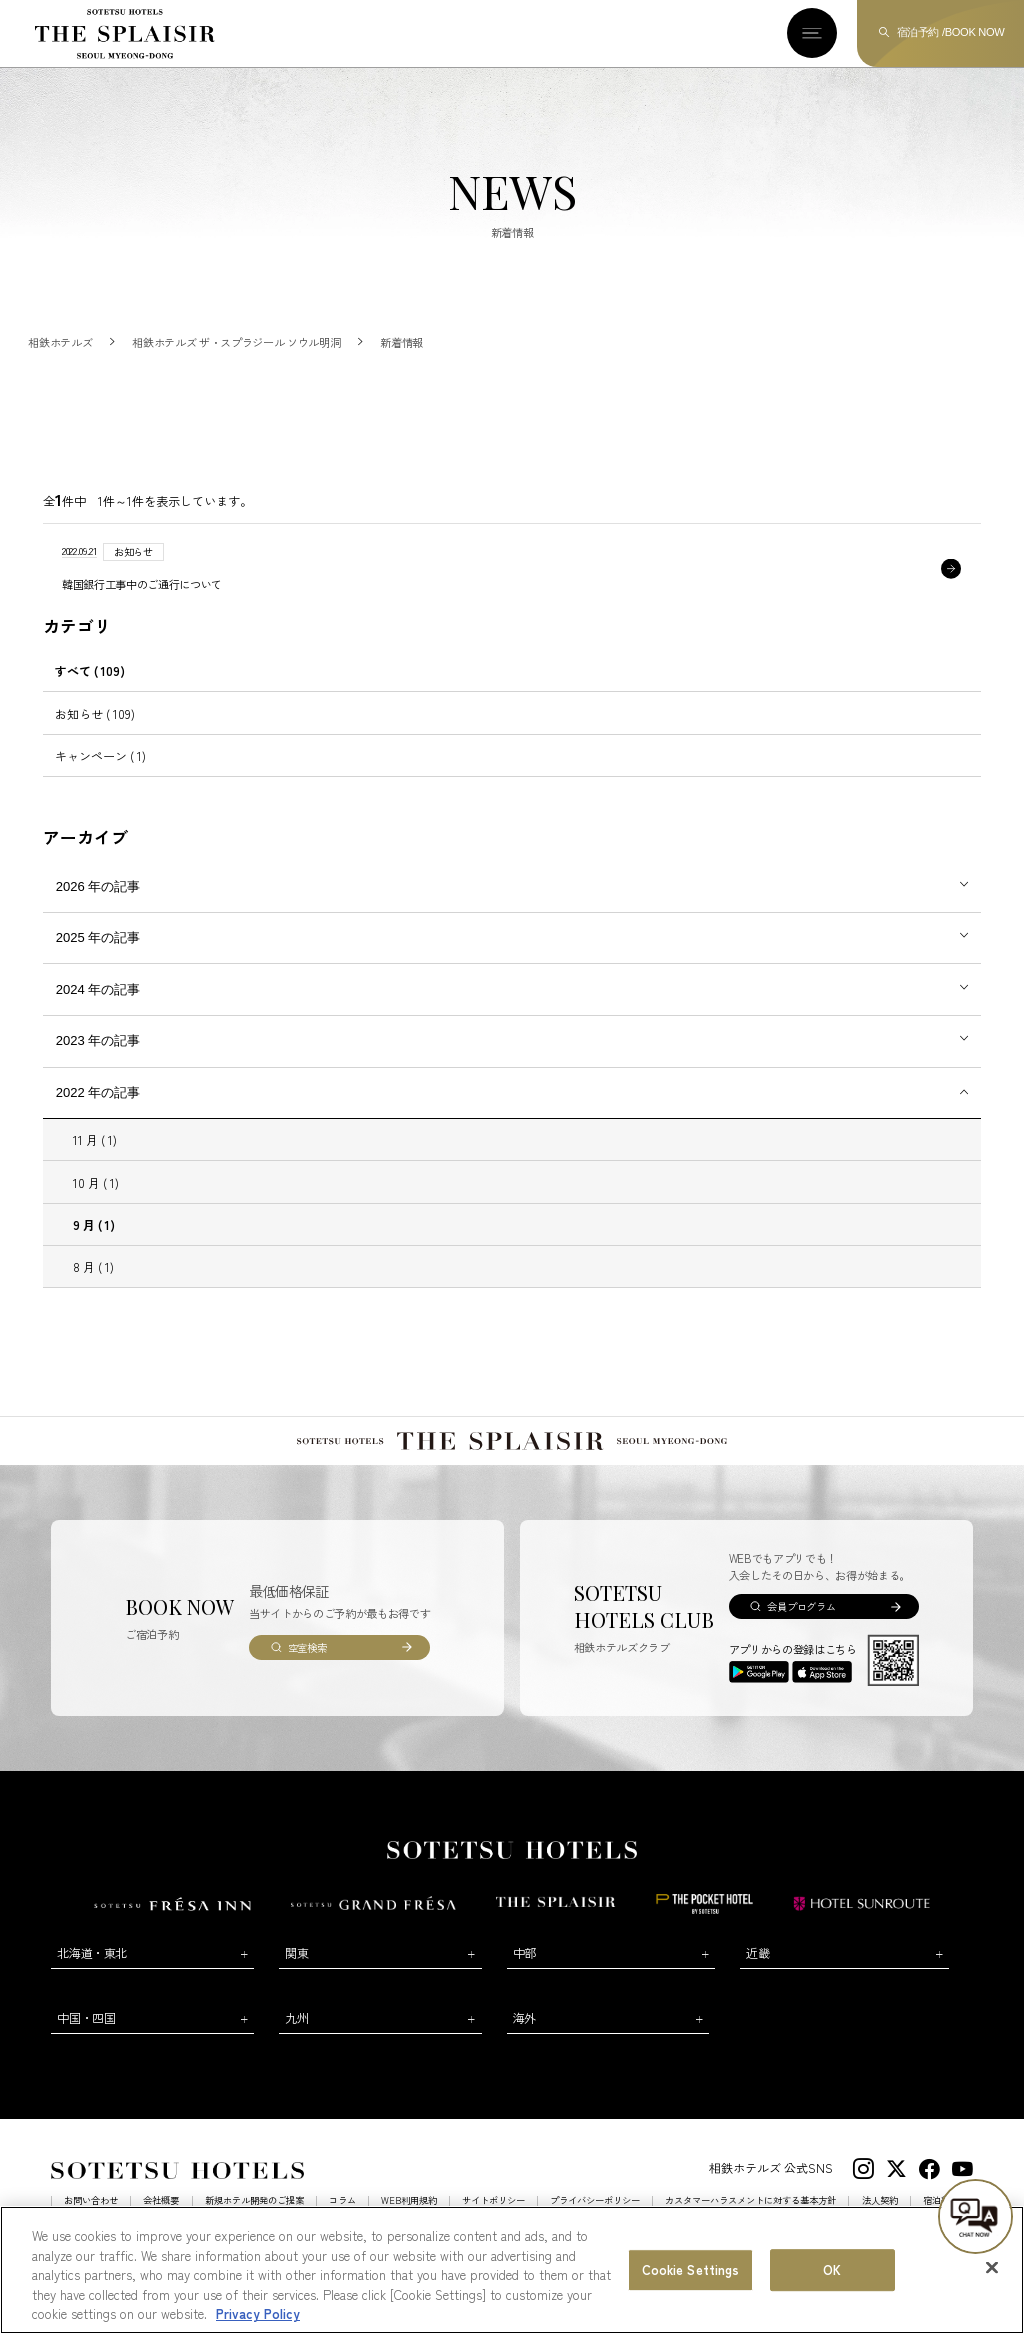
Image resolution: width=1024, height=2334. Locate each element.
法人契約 (880, 2220)
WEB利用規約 (409, 2220)
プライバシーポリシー (595, 2220)
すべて (90, 690)
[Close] (992, 2294)
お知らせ (95, 732)
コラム (342, 2220)
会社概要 (161, 2220)
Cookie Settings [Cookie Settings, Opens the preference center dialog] (691, 2295)
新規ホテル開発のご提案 (254, 2220)
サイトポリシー (493, 2220)
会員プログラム (801, 1626)
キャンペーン (100, 775)
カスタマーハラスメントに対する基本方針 (750, 2220)
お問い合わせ (91, 2220)
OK (832, 2295)
